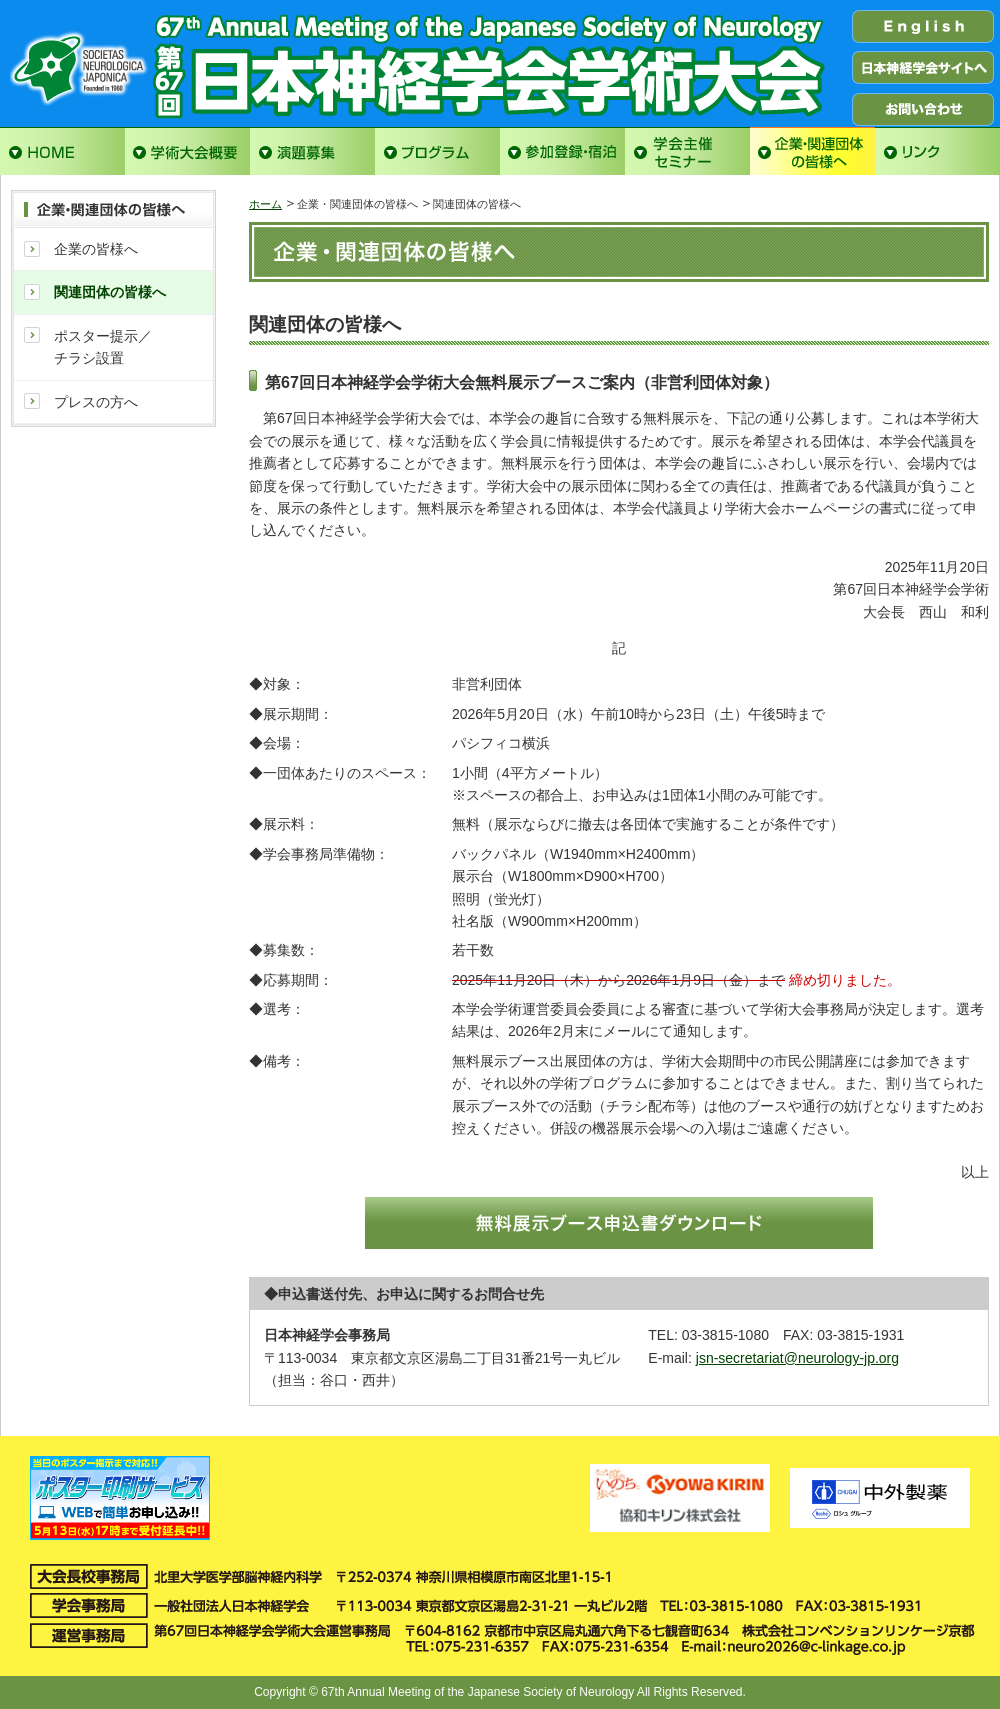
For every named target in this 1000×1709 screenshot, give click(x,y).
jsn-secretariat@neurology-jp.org (797, 1358)
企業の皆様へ (96, 249)
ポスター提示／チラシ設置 (103, 347)
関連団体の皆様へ (110, 292)
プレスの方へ (96, 402)
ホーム (265, 204)
